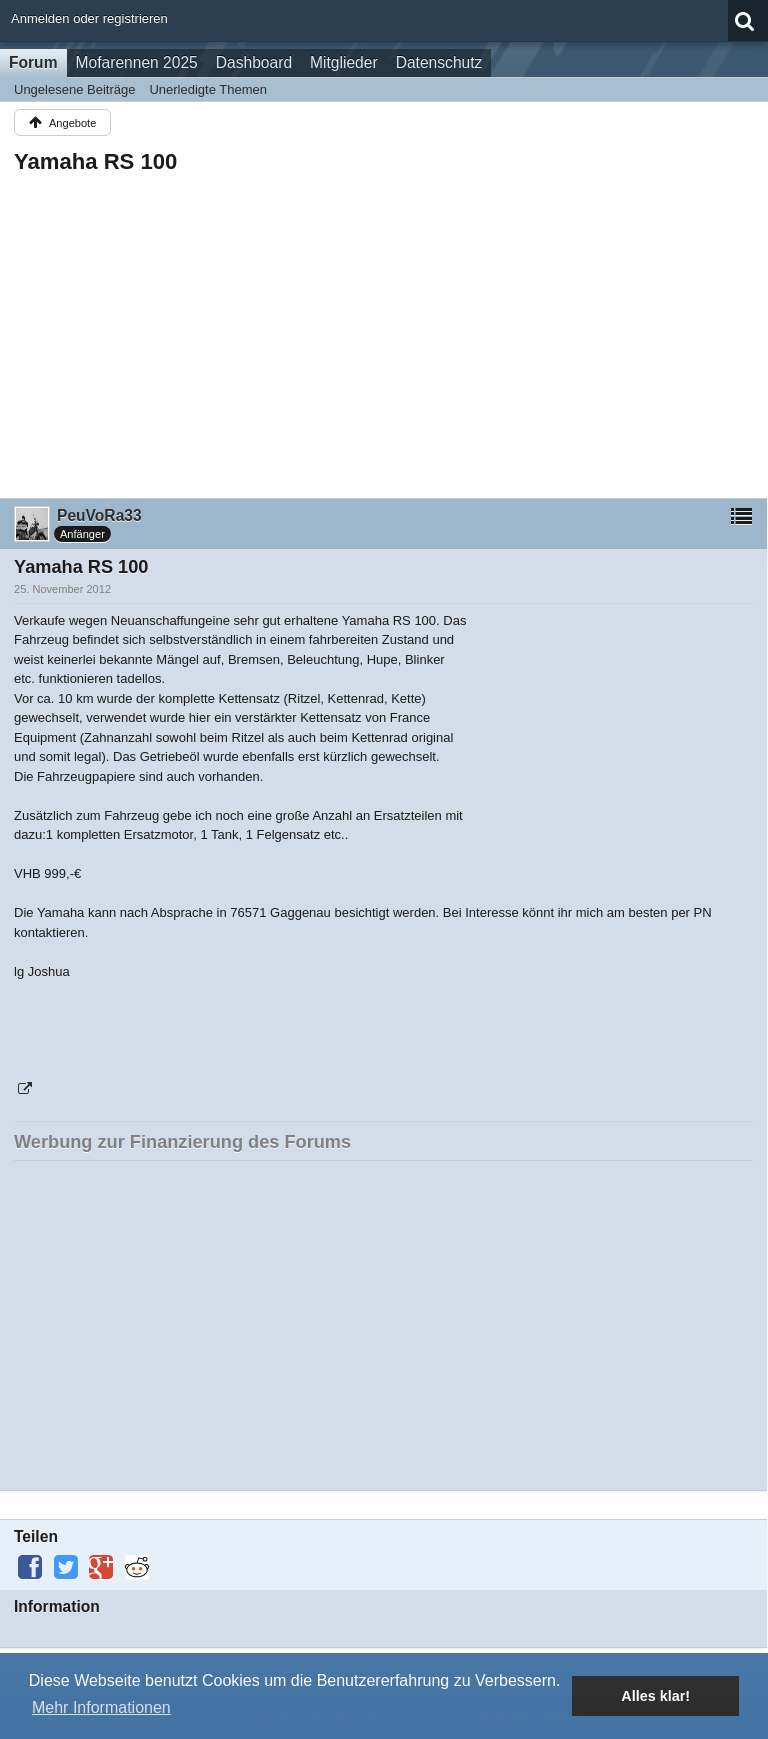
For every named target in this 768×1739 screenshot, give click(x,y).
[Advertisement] (383, 330)
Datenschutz (439, 62)
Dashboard (254, 62)
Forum (33, 62)
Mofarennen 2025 (137, 62)
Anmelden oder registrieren (89, 18)
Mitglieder (344, 62)
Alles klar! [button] (655, 1696)
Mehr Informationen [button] (101, 1707)
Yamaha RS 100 (95, 161)
